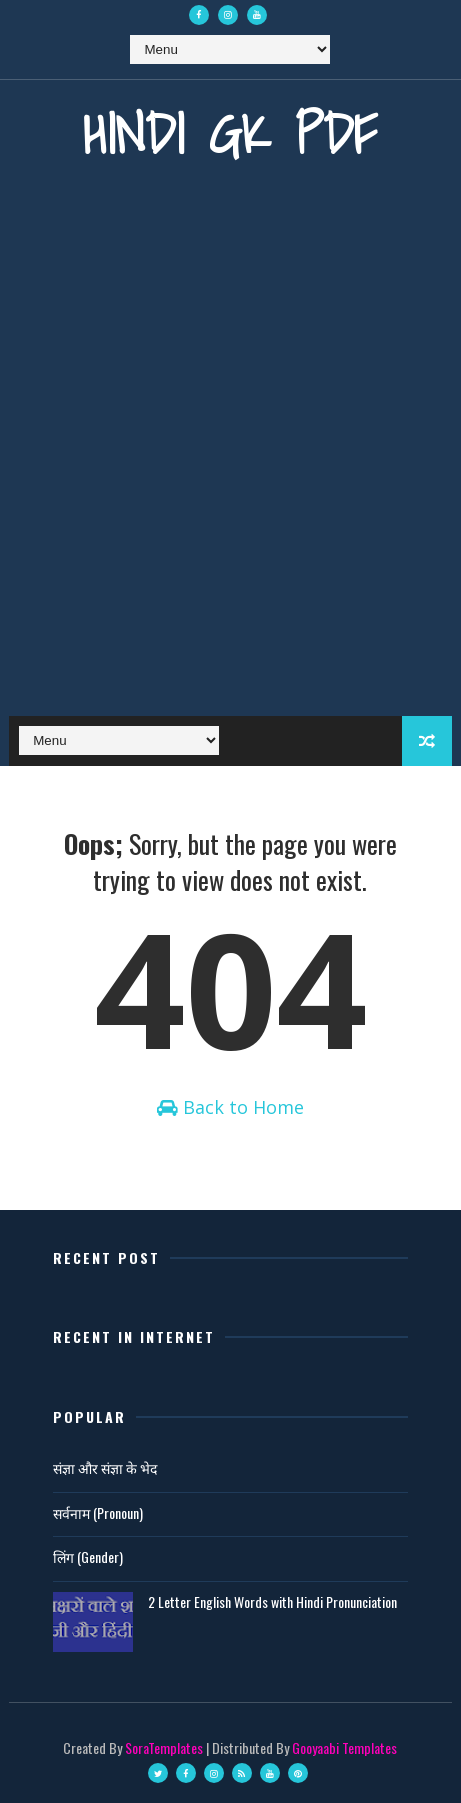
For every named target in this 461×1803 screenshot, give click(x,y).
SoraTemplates (164, 1747)
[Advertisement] (230, 455)
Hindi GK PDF (230, 133)
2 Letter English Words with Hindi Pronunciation (272, 1601)
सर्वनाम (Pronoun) (98, 1512)
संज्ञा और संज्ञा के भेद (105, 1467)
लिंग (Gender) (88, 1556)
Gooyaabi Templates (344, 1747)
